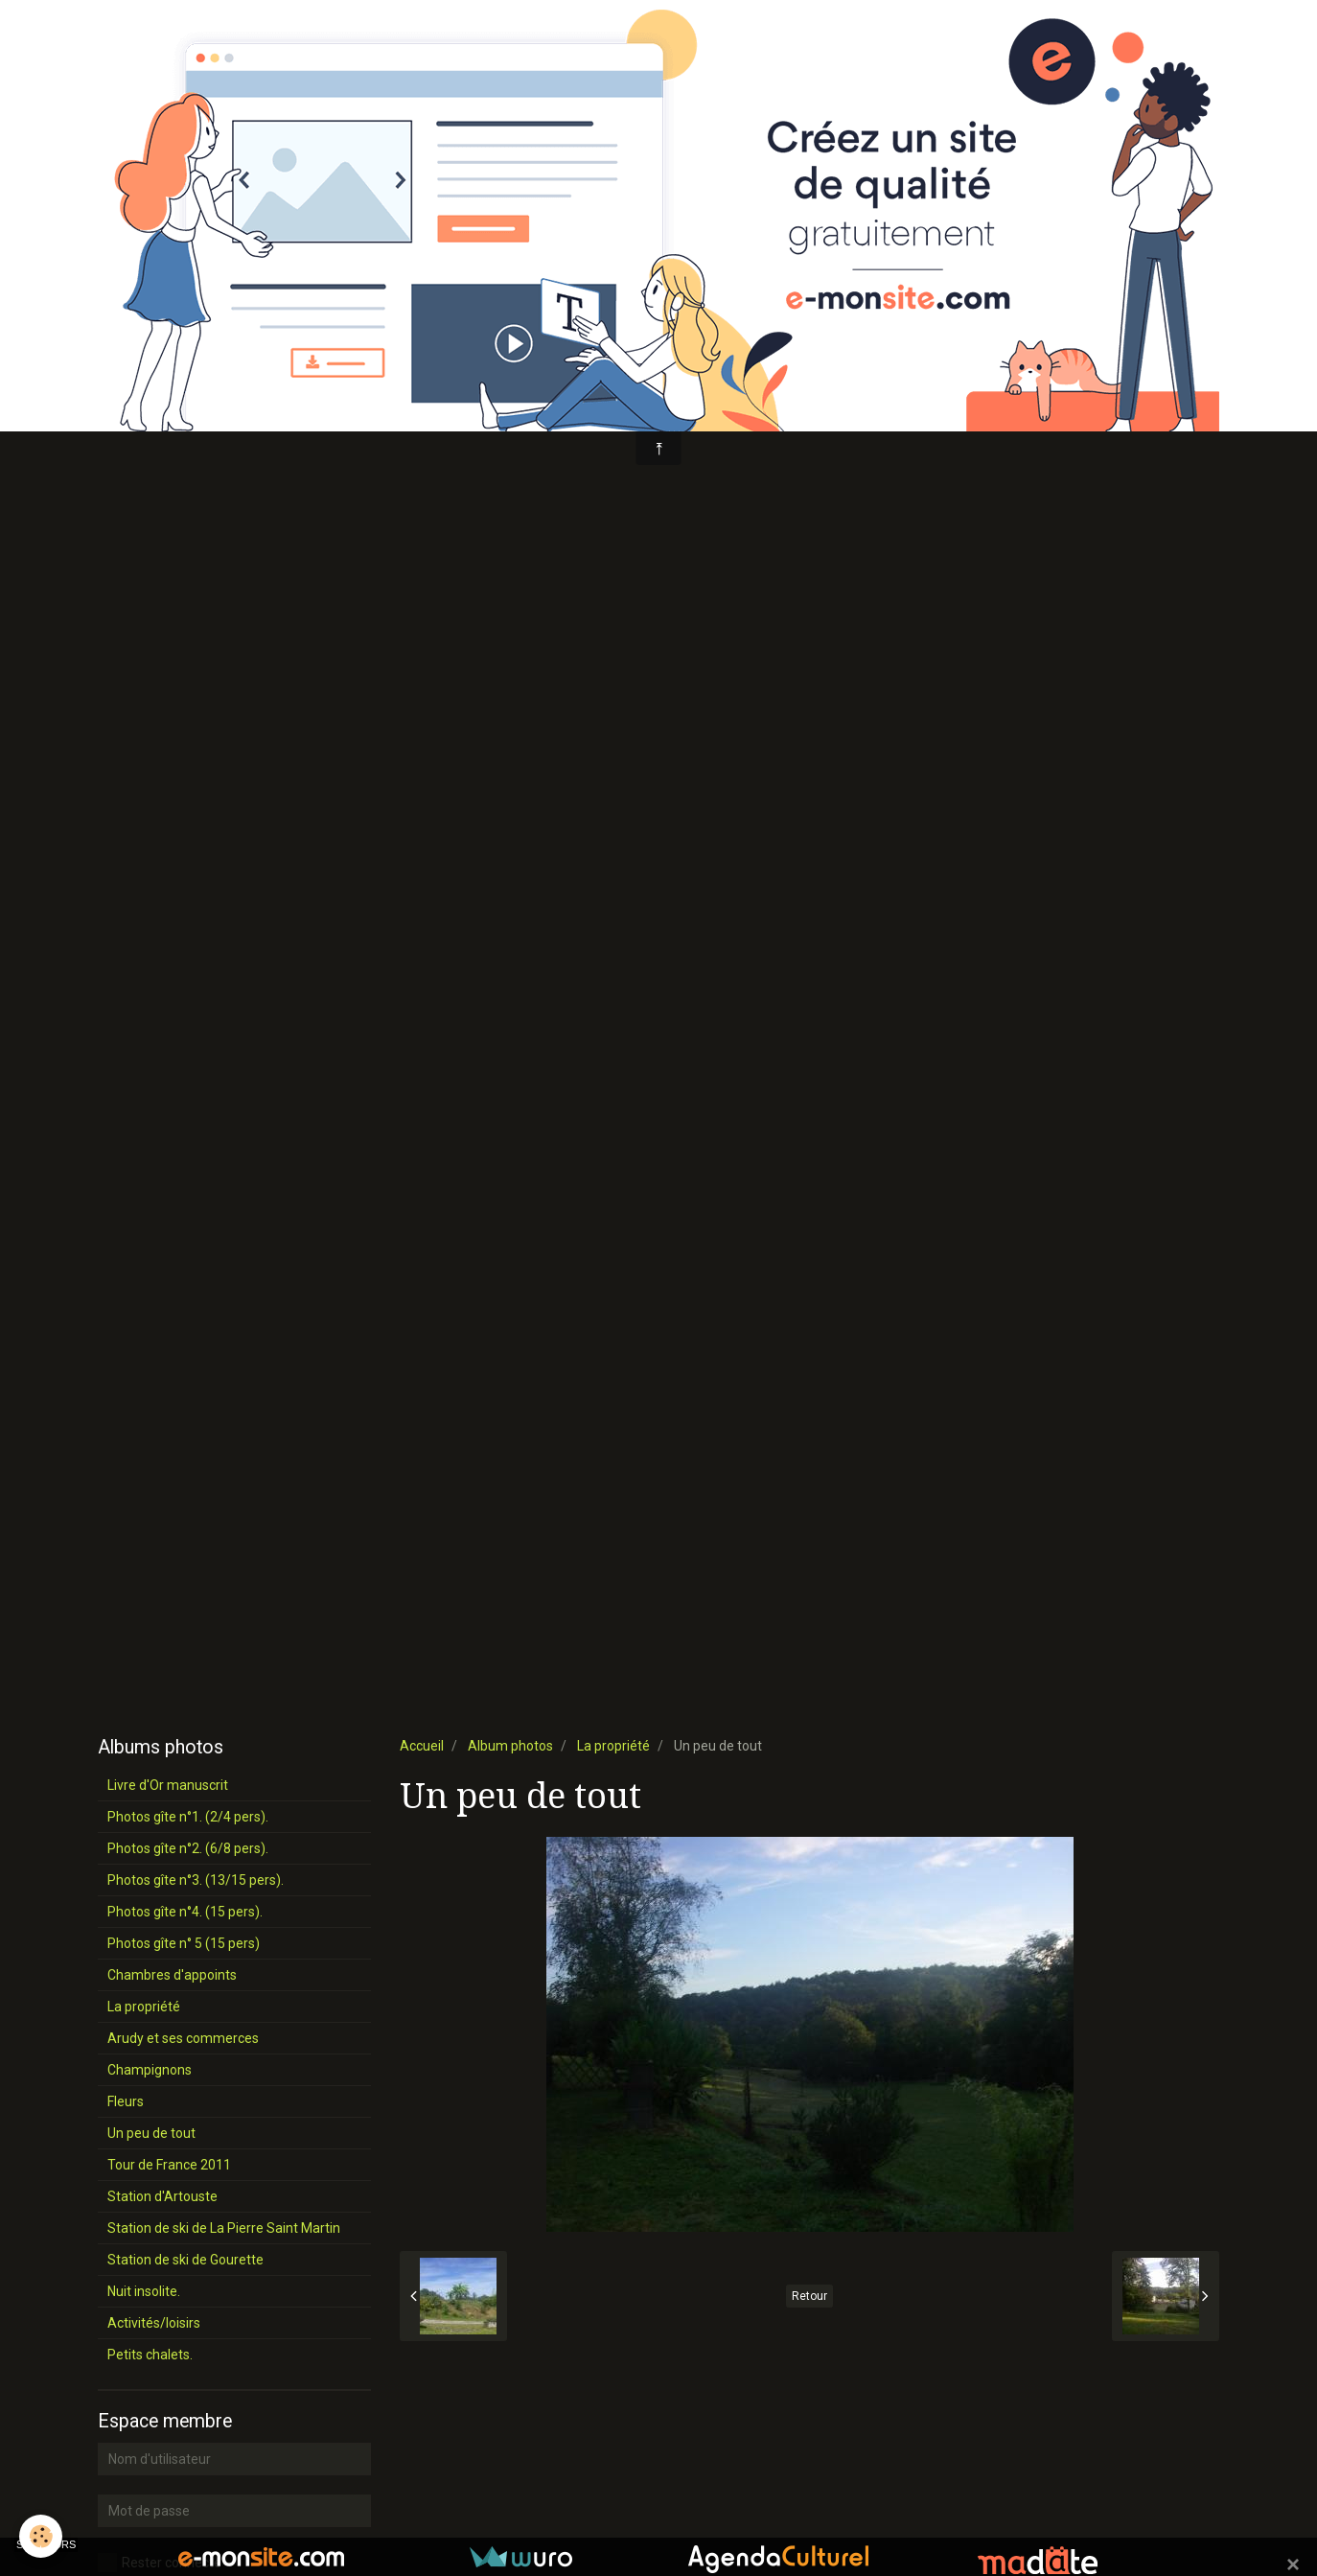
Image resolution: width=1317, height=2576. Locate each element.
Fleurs (125, 2101)
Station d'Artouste (162, 2196)
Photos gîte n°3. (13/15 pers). (195, 1880)
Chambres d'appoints (172, 1975)
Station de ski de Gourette (185, 2259)
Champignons (149, 2069)
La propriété (613, 1745)
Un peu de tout (151, 2133)
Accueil (422, 1745)
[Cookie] (40, 2536)
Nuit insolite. (143, 2291)
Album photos (510, 1745)
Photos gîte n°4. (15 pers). (185, 1911)
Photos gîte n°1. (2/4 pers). (187, 1816)
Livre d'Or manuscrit (167, 1785)
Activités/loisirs (153, 2323)
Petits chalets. (150, 2354)
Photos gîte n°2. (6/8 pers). (187, 1848)
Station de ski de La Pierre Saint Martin (223, 2228)
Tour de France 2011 (169, 2164)
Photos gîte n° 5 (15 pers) (183, 1943)
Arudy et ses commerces (183, 2038)
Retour (809, 2296)
